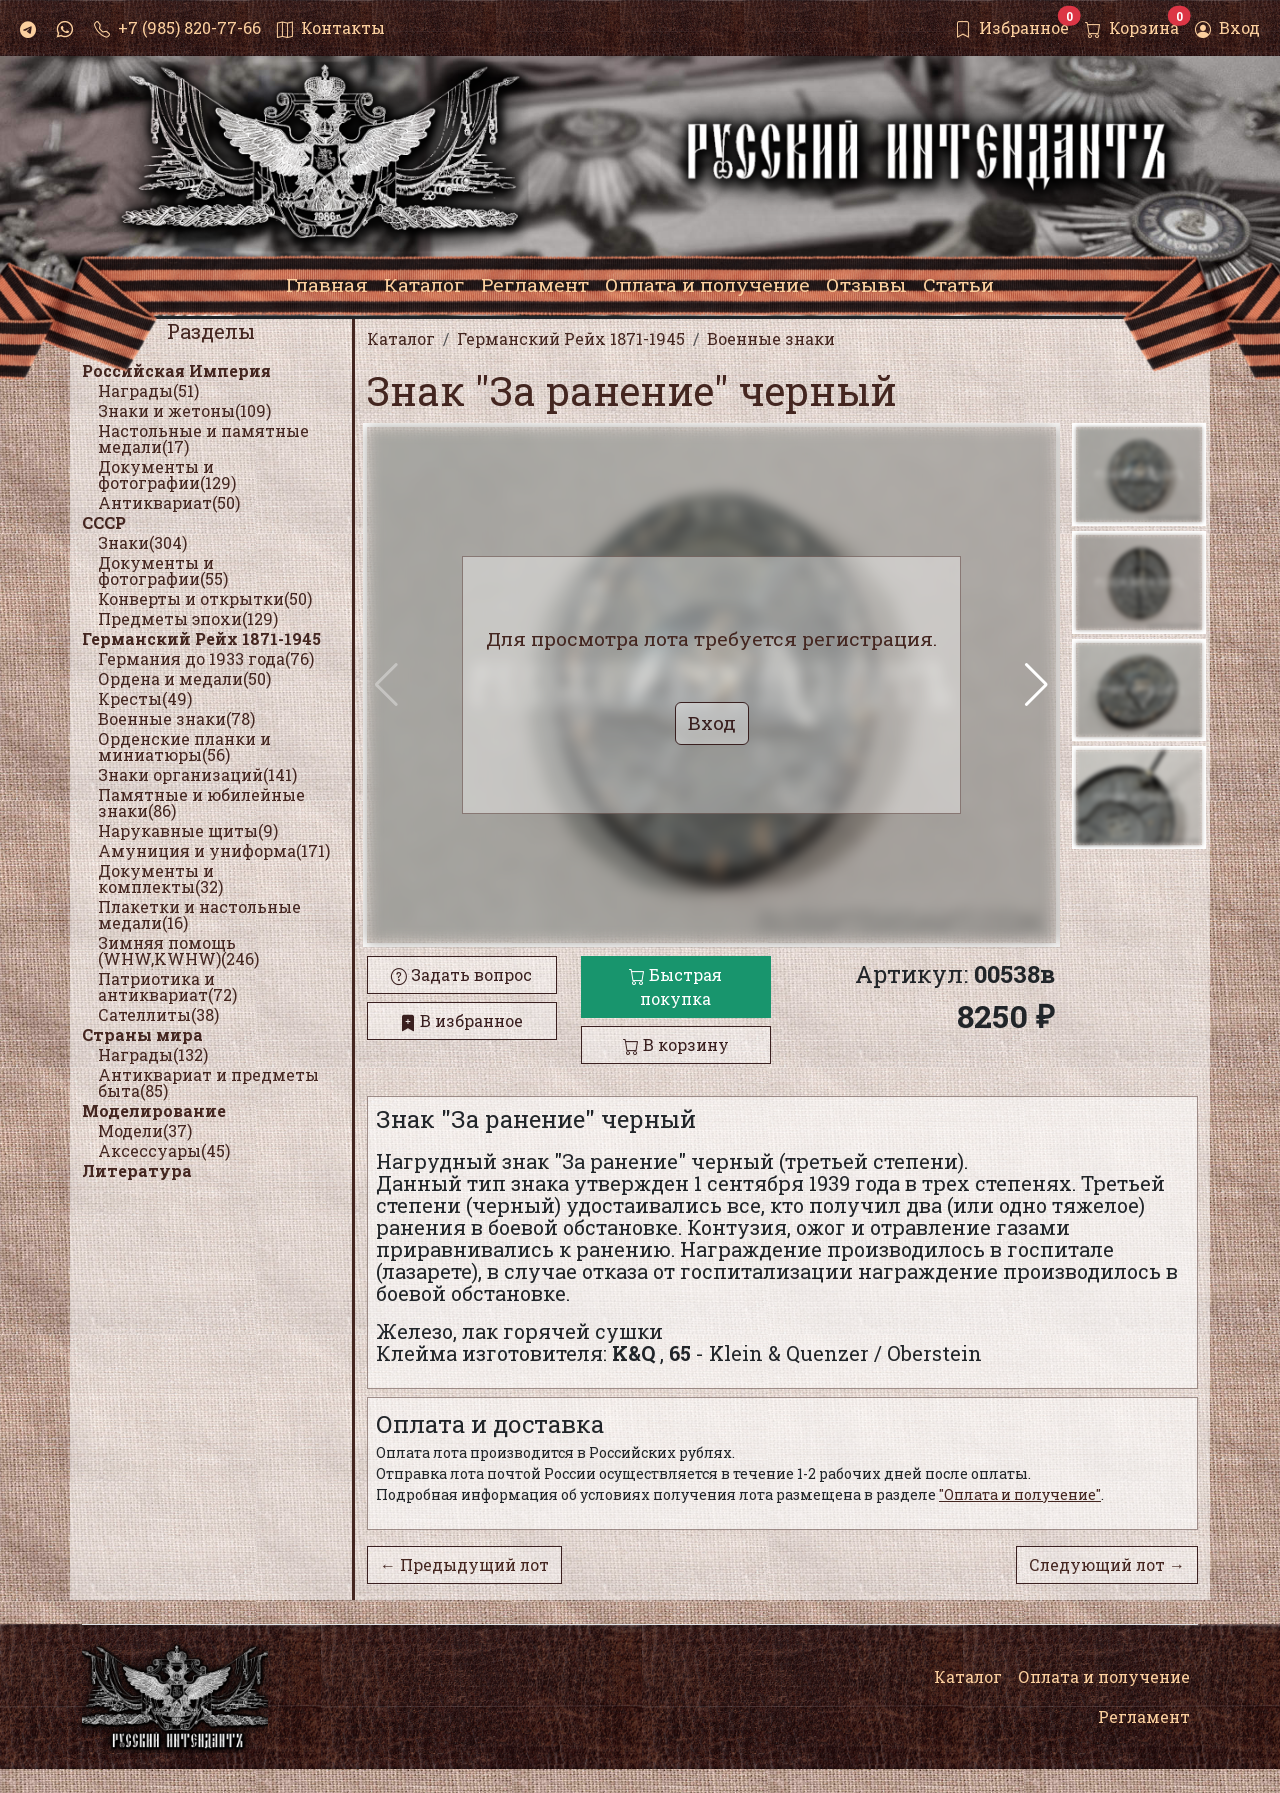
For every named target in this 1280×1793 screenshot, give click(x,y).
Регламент (1144, 1716)
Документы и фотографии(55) (163, 570)
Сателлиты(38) (158, 1014)
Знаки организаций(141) (197, 774)
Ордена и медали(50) (184, 678)
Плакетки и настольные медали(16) (199, 914)
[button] (1036, 685)
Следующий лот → (1107, 1564)
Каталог (968, 1676)
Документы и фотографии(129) (167, 474)
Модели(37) (145, 1130)
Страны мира (142, 1034)
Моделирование (154, 1110)
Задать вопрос (461, 974)
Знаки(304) (142, 542)
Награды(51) (148, 390)
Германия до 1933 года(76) (206, 658)
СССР (104, 522)
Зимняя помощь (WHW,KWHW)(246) (178, 950)
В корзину (676, 1044)
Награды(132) (153, 1054)
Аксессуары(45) (164, 1150)
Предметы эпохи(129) (188, 618)
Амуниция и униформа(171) (214, 850)
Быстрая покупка (675, 986)
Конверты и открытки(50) (205, 598)
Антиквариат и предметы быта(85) (208, 1082)
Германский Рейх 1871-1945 (201, 638)
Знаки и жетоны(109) (184, 410)
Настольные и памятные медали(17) (203, 438)
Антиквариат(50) (169, 502)
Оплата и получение (1104, 1676)
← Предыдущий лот (464, 1564)
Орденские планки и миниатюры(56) (184, 746)
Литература (137, 1170)
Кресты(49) (145, 698)
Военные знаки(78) (176, 718)
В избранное (461, 1020)
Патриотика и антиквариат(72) (167, 986)
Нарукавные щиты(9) (188, 830)
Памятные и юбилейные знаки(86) (201, 802)
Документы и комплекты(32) (160, 878)
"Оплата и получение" (1020, 1494)
